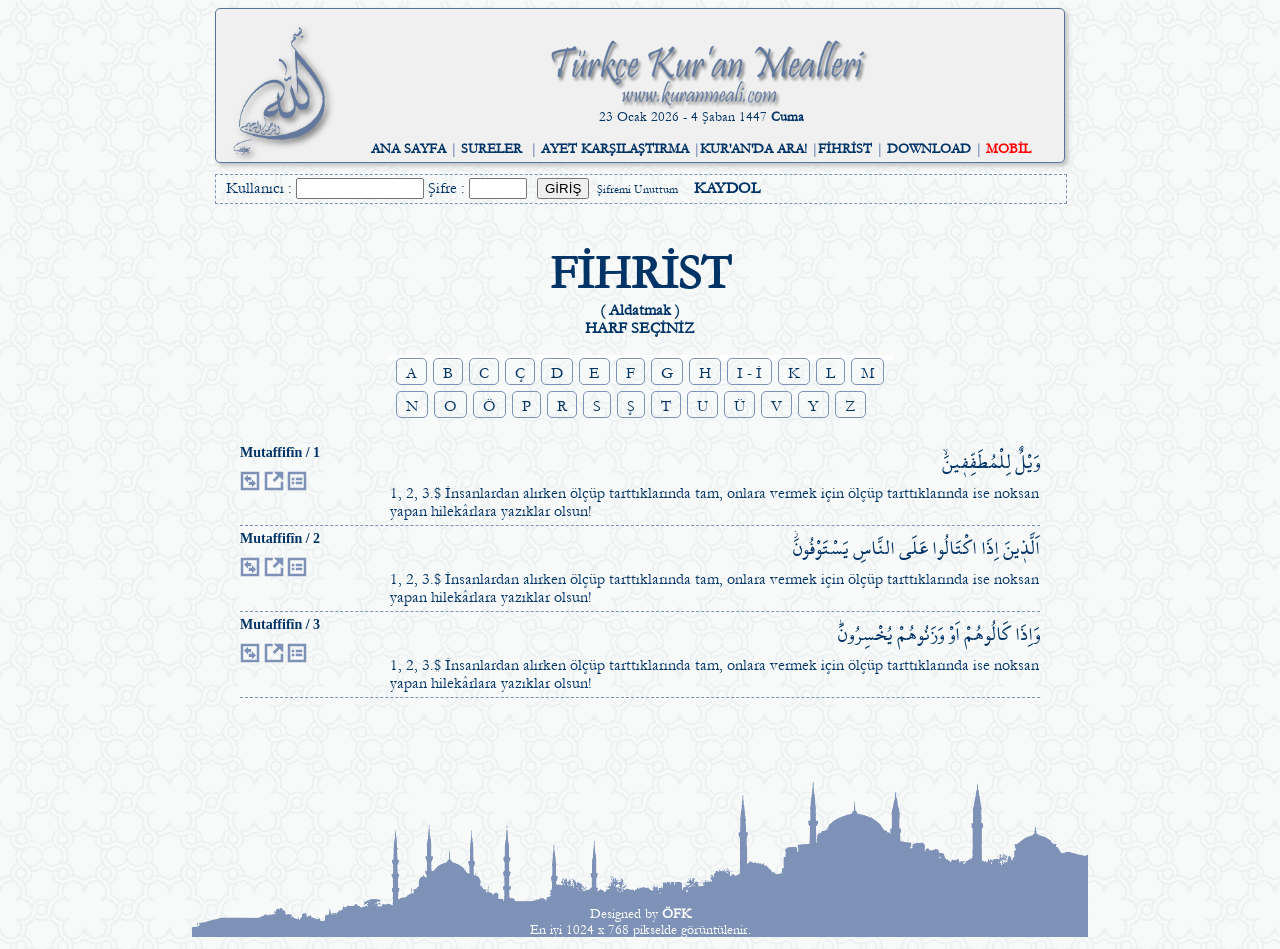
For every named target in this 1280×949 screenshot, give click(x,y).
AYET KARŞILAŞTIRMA (615, 149)
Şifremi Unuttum (637, 189)
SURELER (491, 149)
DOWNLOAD (929, 149)
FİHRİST (845, 149)
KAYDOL (727, 188)
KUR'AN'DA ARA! (753, 149)
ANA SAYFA (408, 149)
